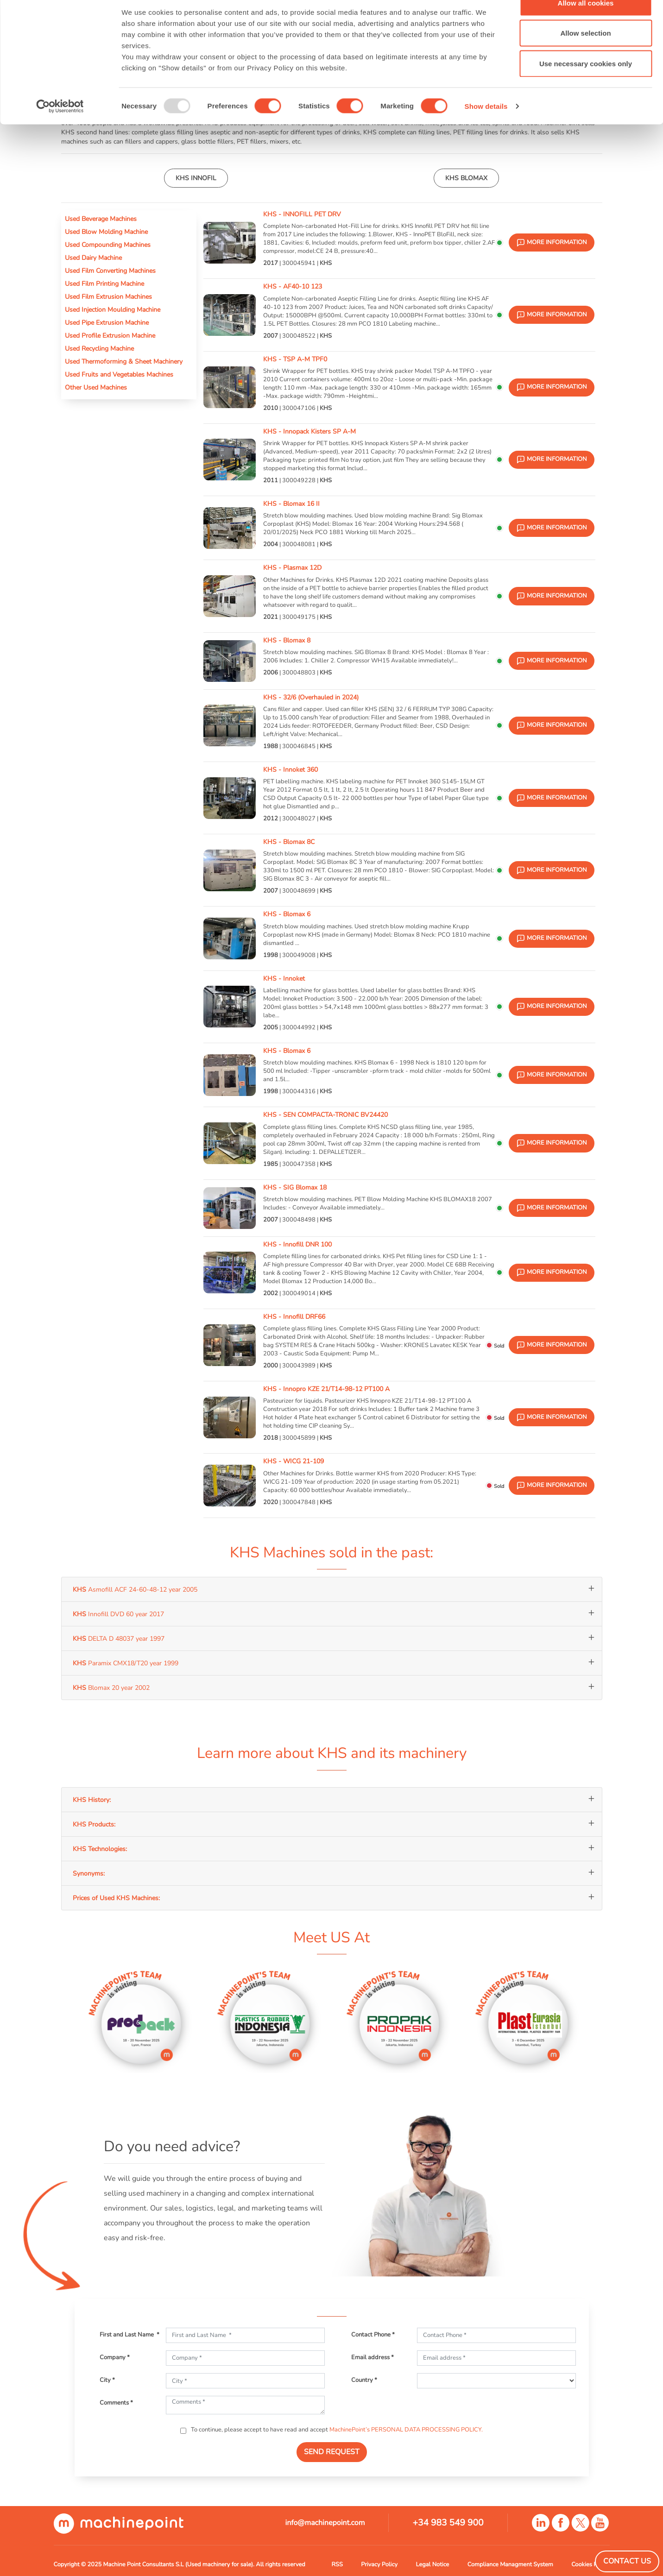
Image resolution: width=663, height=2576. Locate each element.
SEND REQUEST (332, 2452)
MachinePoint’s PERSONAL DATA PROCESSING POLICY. (406, 2429)
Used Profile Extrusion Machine (110, 335)
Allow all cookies (586, 24)
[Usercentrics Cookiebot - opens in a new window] (60, 128)
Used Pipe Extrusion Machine (107, 322)
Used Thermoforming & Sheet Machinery (124, 361)
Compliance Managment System (510, 2564)
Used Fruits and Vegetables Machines (119, 374)
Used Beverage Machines (101, 218)
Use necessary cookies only (585, 85)
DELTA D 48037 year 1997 (118, 1638)
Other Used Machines (96, 387)
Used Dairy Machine (93, 257)
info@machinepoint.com (325, 2523)
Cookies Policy (590, 2564)
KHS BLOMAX (466, 178)
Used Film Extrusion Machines (108, 296)
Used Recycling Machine (99, 348)
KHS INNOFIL (196, 178)
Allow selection (585, 55)
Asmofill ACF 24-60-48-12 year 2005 (135, 1589)
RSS (337, 2564)
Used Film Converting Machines (110, 270)
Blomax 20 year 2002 (111, 1687)
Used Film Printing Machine (104, 283)
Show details (486, 128)
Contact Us (627, 2561)
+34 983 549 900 (447, 2523)
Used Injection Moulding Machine (112, 309)
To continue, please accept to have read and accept (336, 2429)
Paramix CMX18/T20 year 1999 (125, 1663)
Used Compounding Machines (108, 244)
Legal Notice (432, 2564)
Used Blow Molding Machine (106, 231)
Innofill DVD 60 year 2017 (118, 1614)
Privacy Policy (379, 2564)
